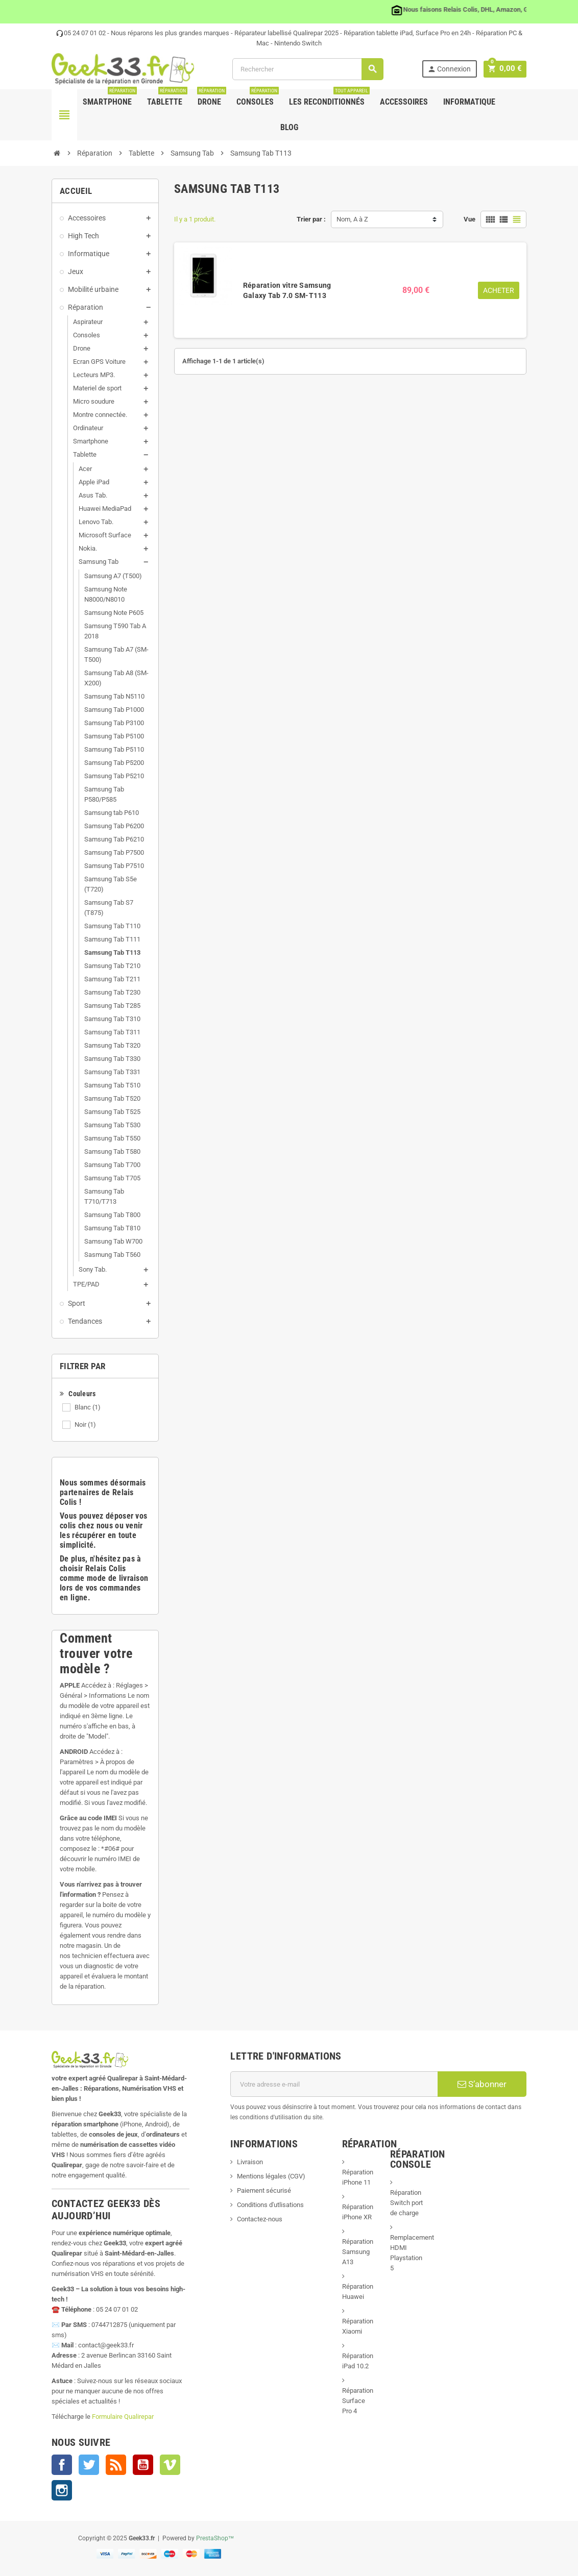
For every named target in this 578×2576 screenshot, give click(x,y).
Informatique (469, 102)
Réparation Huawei (357, 2291)
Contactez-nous (259, 2219)
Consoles (257, 98)
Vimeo (170, 2465)
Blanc (88, 1407)
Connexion (452, 69)
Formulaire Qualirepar (123, 2416)
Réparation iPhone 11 (357, 2177)
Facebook (62, 2465)
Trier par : (311, 219)
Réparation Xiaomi (357, 2326)
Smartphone (110, 98)
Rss (116, 2465)
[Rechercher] (309, 69)
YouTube (143, 2465)
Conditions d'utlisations (270, 2205)
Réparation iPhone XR (357, 2212)
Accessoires (404, 102)
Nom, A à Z (352, 219)
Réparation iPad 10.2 (357, 2361)
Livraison (250, 2162)
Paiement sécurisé (264, 2190)
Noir (85, 1424)
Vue (469, 219)
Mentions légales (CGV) (271, 2176)
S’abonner (482, 2084)
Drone (211, 98)
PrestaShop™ (215, 2538)
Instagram (62, 2490)
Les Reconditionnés (329, 98)
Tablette (167, 98)
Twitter (89, 2465)
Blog (289, 127)
